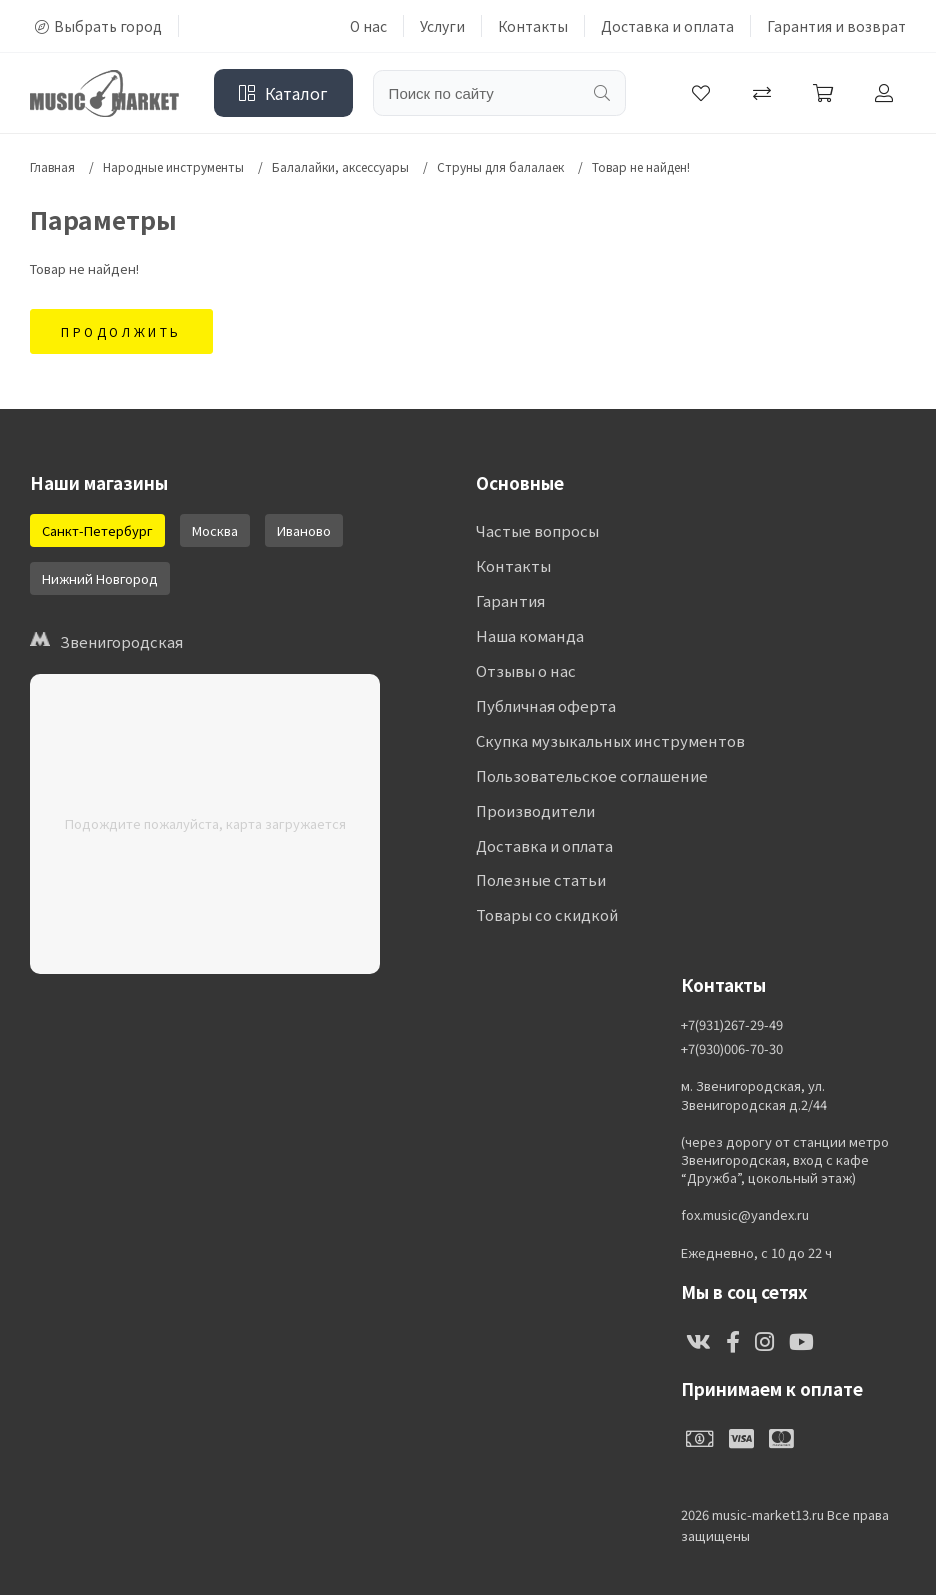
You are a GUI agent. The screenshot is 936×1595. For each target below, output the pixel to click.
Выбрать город (98, 26)
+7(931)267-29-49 (732, 1025)
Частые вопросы (537, 531)
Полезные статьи (540, 881)
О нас (368, 26)
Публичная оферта (545, 706)
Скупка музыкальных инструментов (609, 741)
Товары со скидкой (547, 916)
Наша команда (529, 636)
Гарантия (510, 601)
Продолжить (121, 331)
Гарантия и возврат (836, 26)
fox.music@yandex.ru (745, 1215)
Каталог (283, 93)
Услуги (442, 26)
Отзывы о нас (525, 671)
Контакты (533, 26)
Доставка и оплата (667, 26)
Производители (535, 811)
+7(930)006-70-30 (732, 1049)
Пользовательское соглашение (591, 776)
